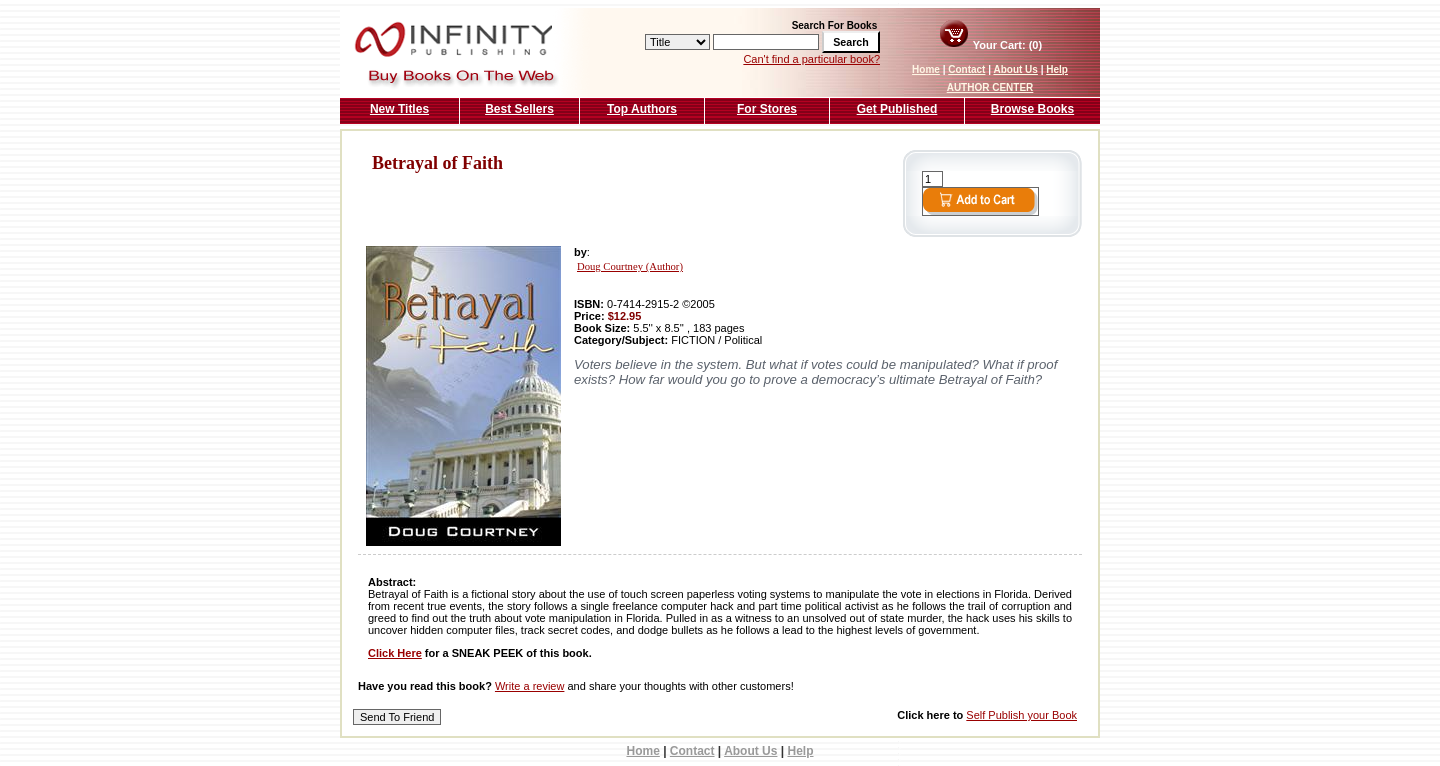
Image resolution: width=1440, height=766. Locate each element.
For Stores (767, 109)
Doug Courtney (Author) (630, 266)
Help (1057, 69)
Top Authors (642, 109)
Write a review (529, 686)
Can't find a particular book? (811, 59)
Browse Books (1032, 109)
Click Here (395, 653)
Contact (966, 69)
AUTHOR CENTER (990, 87)
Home (926, 69)
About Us (1015, 69)
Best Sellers (519, 109)
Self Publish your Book (1021, 715)
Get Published (897, 109)
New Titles (399, 109)
